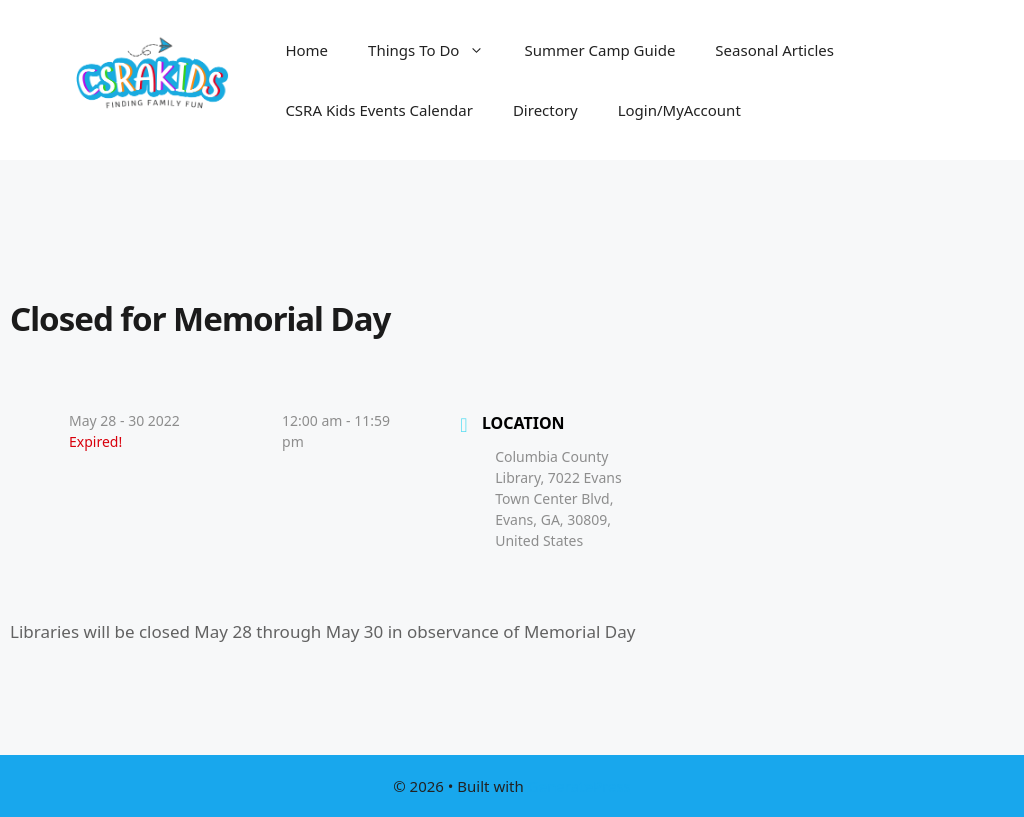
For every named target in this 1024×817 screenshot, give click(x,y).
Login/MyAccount (679, 110)
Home (306, 50)
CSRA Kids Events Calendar (379, 110)
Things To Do (436, 50)
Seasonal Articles (774, 50)
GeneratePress (579, 786)
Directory (545, 110)
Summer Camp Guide (599, 50)
